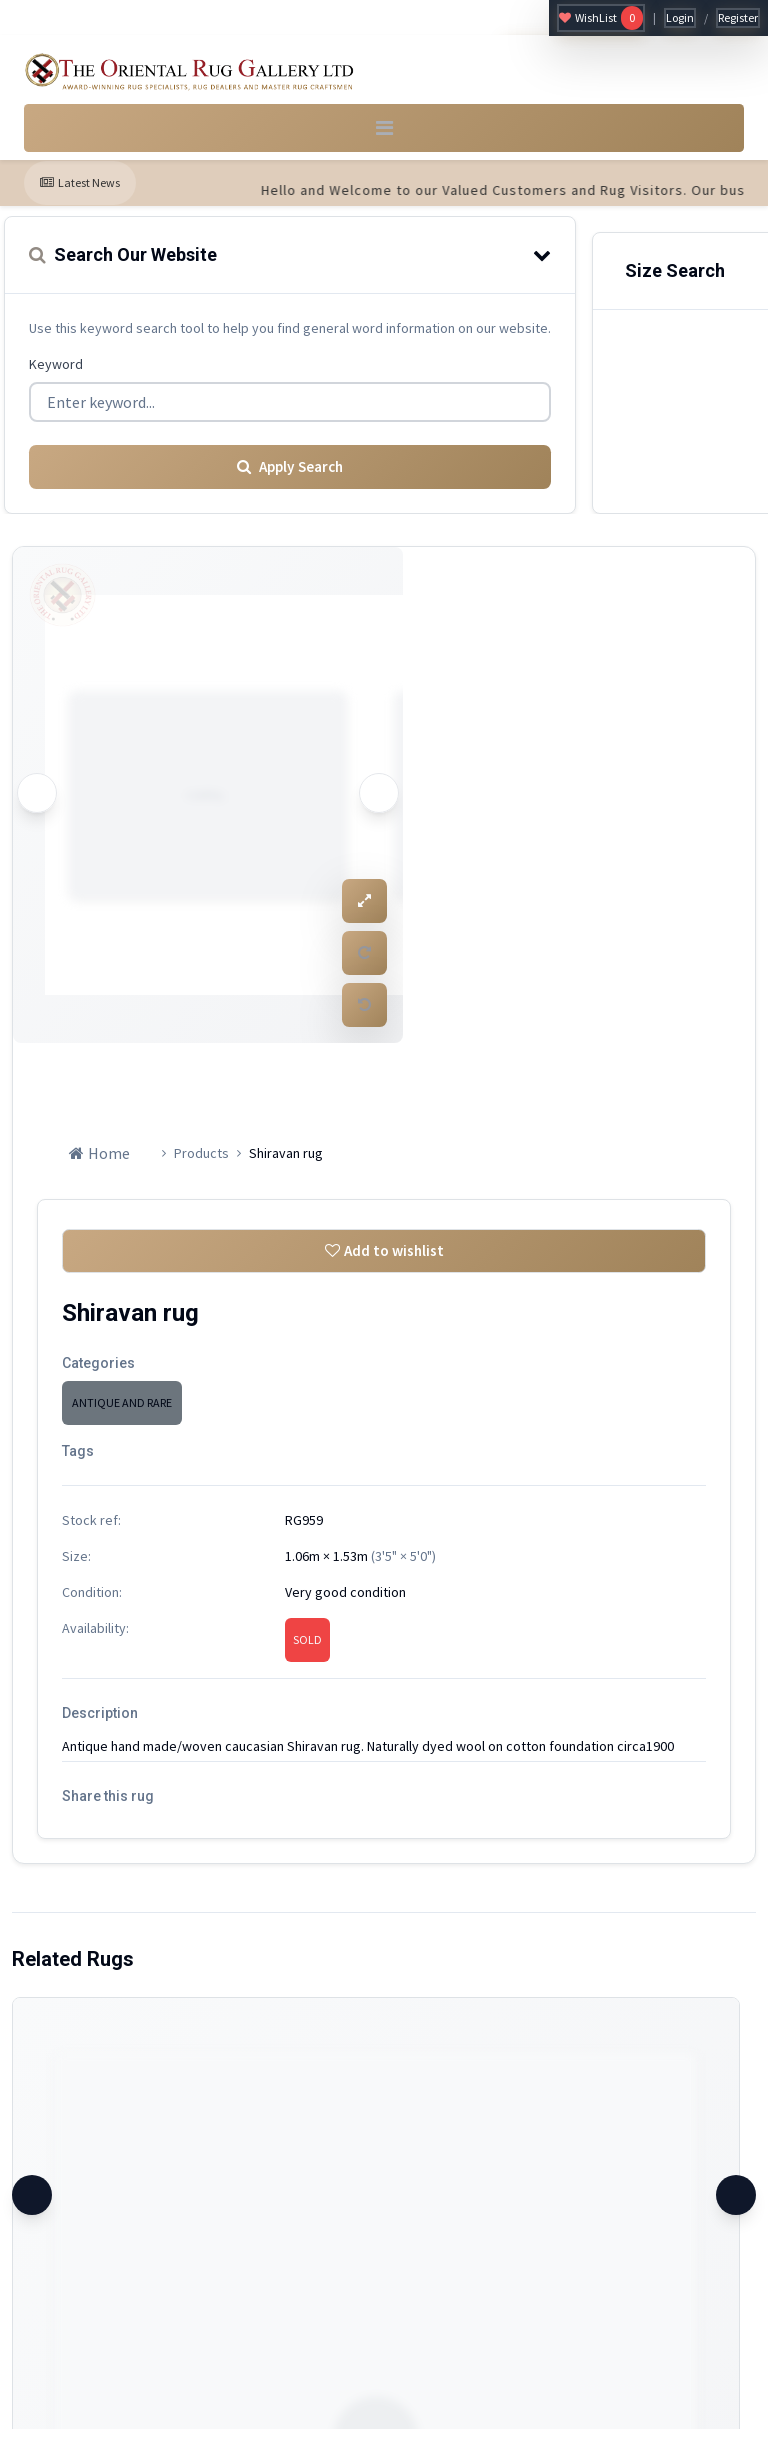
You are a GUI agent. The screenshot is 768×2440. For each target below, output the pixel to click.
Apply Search (290, 475)
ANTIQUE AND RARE (122, 1413)
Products (201, 1161)
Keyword (56, 375)
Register (738, 17)
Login (680, 17)
